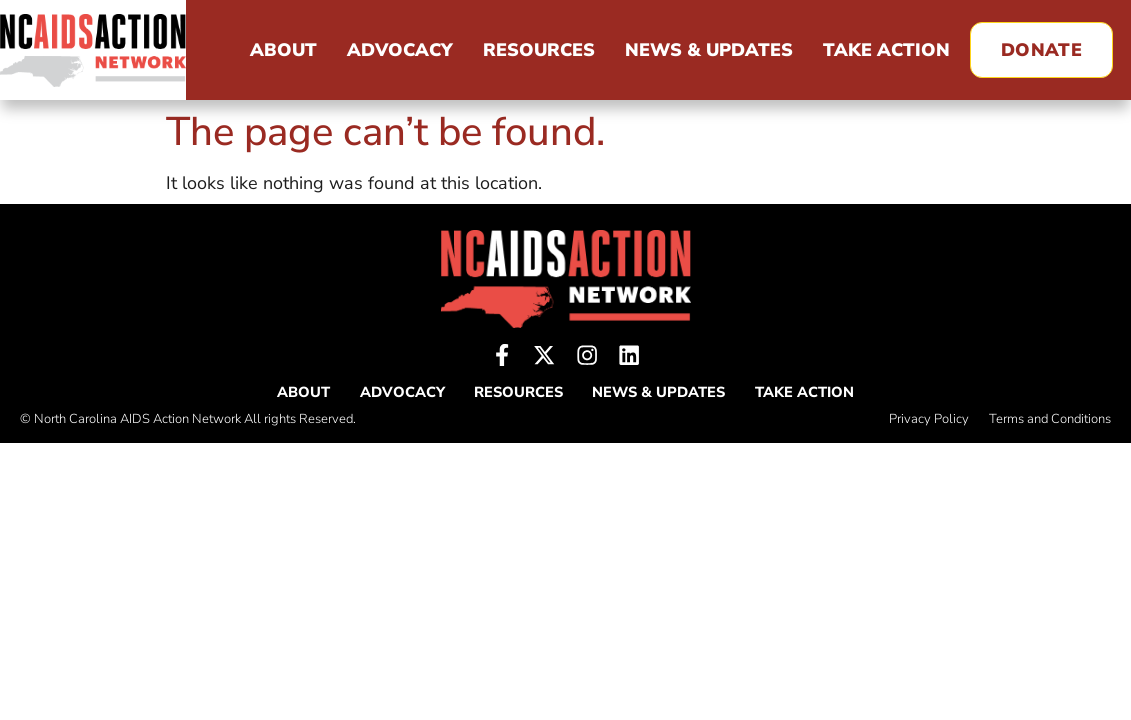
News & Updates (709, 50)
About (283, 50)
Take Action (886, 50)
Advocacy (400, 50)
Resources (539, 50)
